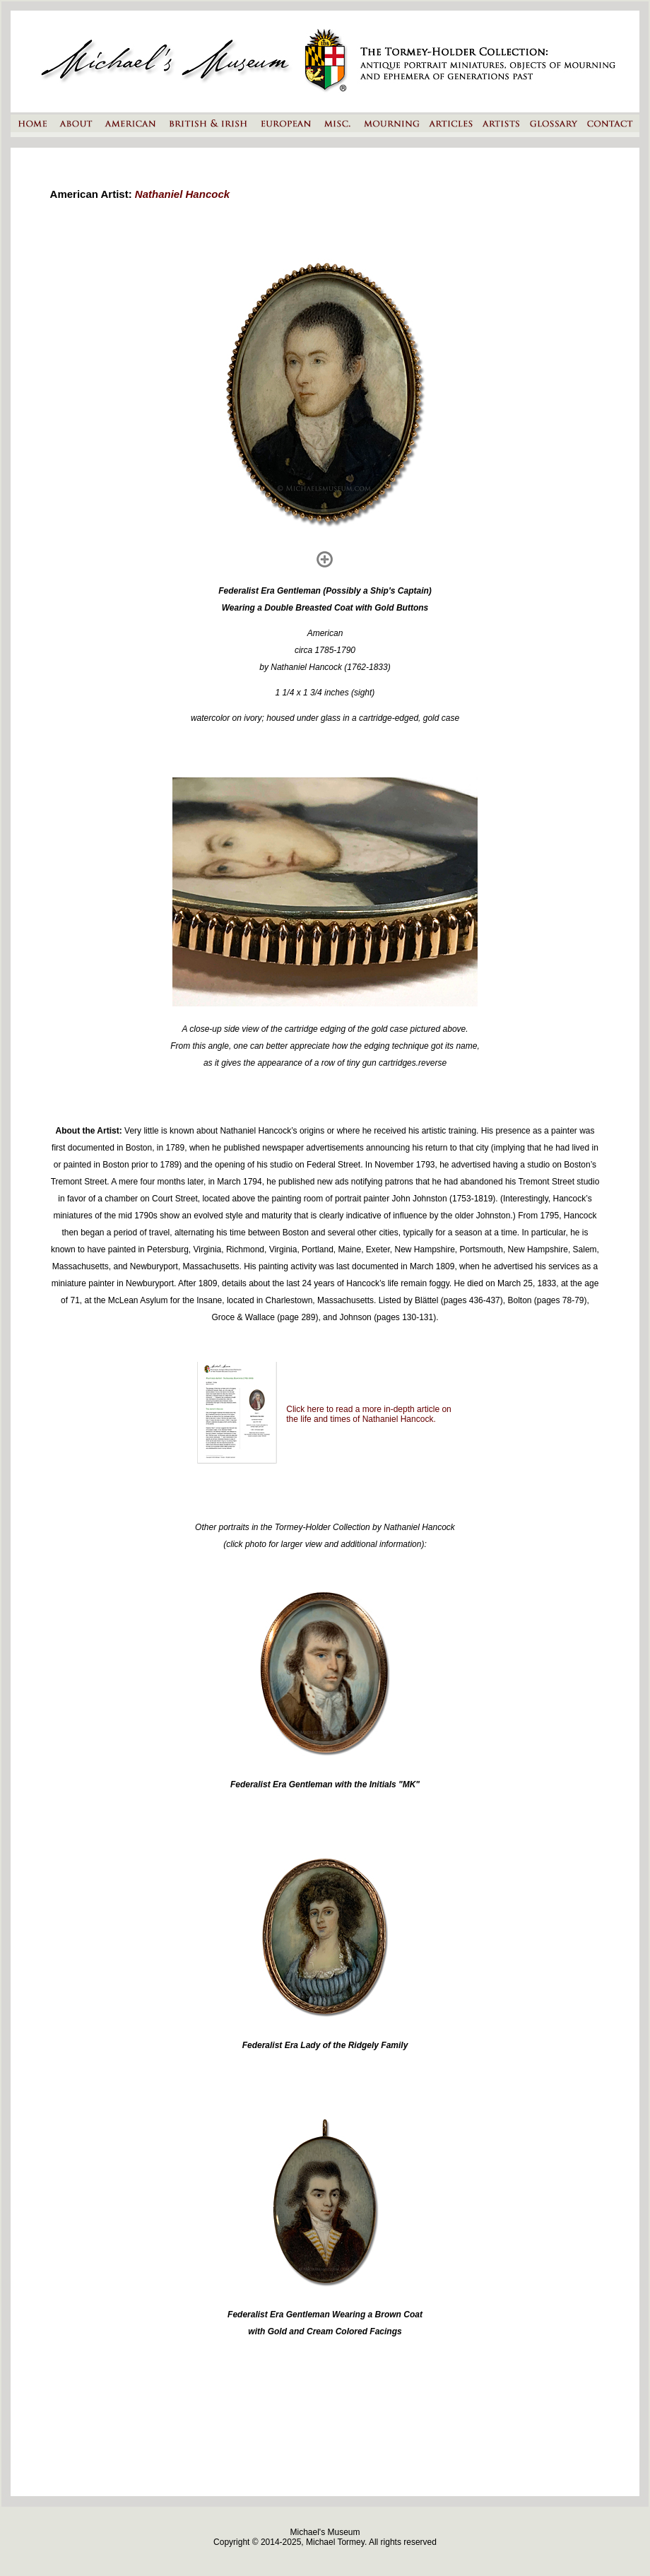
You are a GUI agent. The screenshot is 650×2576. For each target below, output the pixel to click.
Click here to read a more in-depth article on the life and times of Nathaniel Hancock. (368, 1414)
